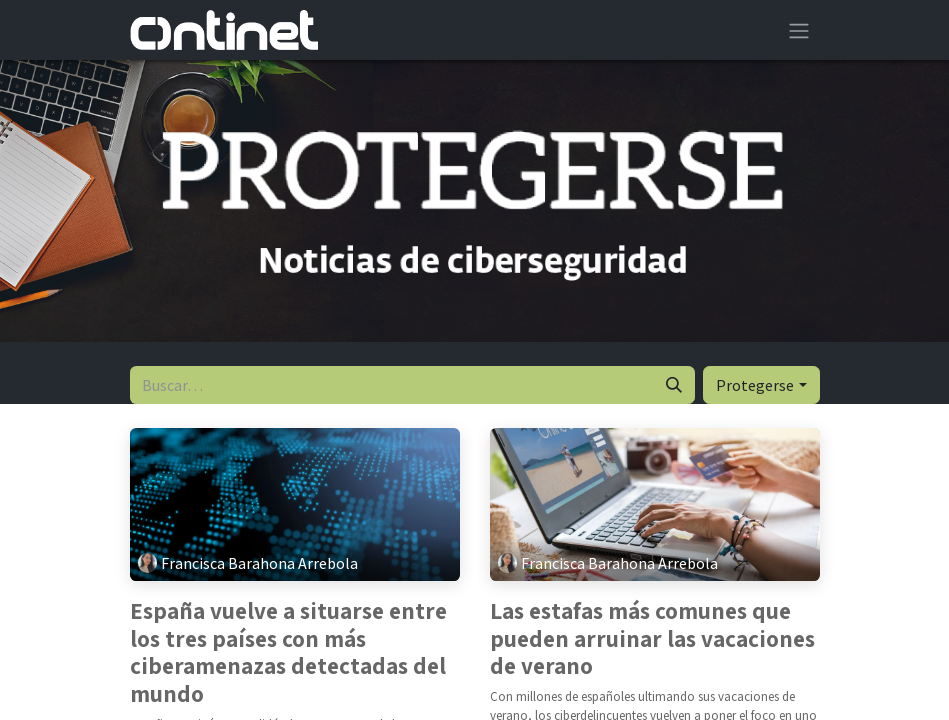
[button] (761, 385)
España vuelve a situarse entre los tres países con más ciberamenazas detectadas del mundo (288, 653)
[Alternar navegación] (799, 30)
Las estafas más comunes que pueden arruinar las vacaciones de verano (652, 639)
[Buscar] (674, 385)
